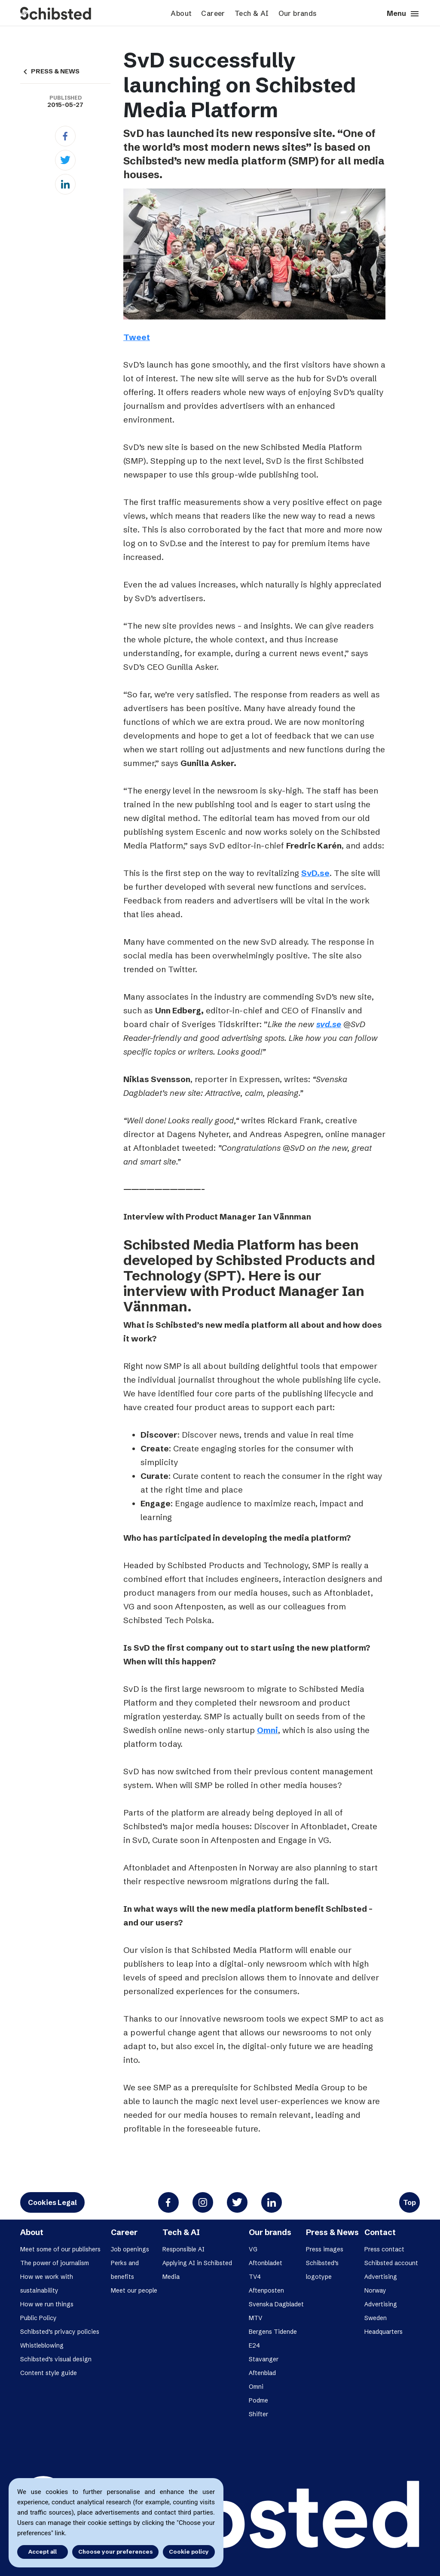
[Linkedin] (65, 184)
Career (213, 13)
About (181, 13)
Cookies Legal (52, 2202)
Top (409, 2202)
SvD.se (315, 873)
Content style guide (48, 2373)
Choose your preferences (115, 2551)
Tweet (136, 337)
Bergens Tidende (273, 2332)
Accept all (42, 2551)
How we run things (46, 2304)
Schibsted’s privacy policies (59, 2332)
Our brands (297, 13)
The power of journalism (54, 2263)
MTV (256, 2318)
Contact (380, 2232)
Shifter (258, 2414)
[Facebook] (65, 136)
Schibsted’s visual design (56, 2359)
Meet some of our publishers (60, 2249)
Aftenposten (266, 2290)
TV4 (255, 2277)
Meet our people (134, 2290)
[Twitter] (65, 160)
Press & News (332, 2232)
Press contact (384, 2249)
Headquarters (383, 2332)
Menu (403, 14)
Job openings (130, 2249)
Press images (324, 2249)
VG (253, 2249)
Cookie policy (189, 2551)
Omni (267, 1730)
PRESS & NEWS (49, 71)
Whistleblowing (42, 2345)
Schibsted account (391, 2263)
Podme (258, 2400)
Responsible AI (183, 2249)
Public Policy (38, 2318)
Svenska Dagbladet (276, 2304)
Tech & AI (252, 13)
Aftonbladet (265, 2263)
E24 (254, 2345)
